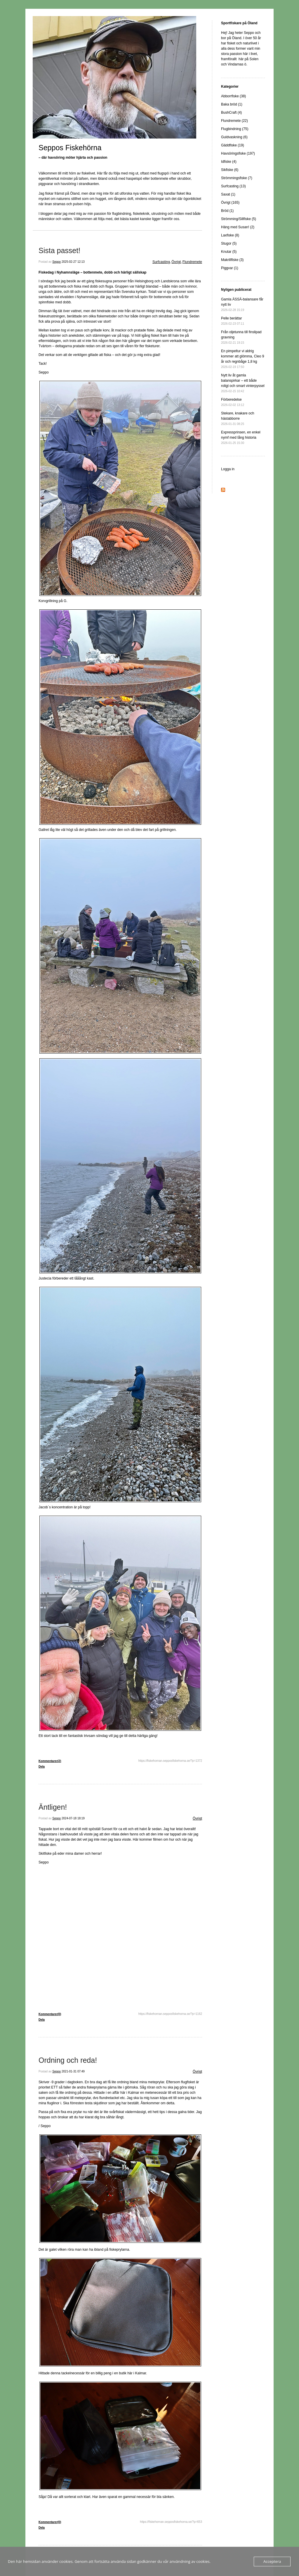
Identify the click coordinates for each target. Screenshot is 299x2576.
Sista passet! (59, 250)
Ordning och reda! (68, 2060)
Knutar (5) (229, 252)
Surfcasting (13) (233, 186)
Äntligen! (53, 1807)
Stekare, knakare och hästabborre (237, 418)
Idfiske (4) (229, 162)
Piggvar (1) (229, 268)
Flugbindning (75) (234, 129)
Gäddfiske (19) (232, 145)
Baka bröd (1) (231, 104)
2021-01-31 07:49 (73, 2071)
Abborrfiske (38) (233, 96)
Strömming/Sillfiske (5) (238, 219)
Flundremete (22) (234, 121)
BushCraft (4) (231, 112)
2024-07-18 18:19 (73, 1818)
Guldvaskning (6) (234, 137)
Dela (42, 1766)
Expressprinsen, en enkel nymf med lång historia (240, 437)
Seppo (56, 261)
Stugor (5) (229, 243)
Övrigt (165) (230, 202)
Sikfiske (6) (229, 170)
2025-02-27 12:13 (73, 261)
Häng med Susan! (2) (237, 227)
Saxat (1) (228, 194)
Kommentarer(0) (50, 2014)
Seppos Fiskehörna (70, 148)
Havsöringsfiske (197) (238, 153)
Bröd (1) (227, 211)
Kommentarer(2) (50, 1761)
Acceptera (272, 2561)
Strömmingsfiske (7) (236, 178)
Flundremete (192, 262)
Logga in (227, 469)
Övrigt (176, 262)
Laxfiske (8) (230, 235)
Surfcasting (161, 262)
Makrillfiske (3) (232, 260)
